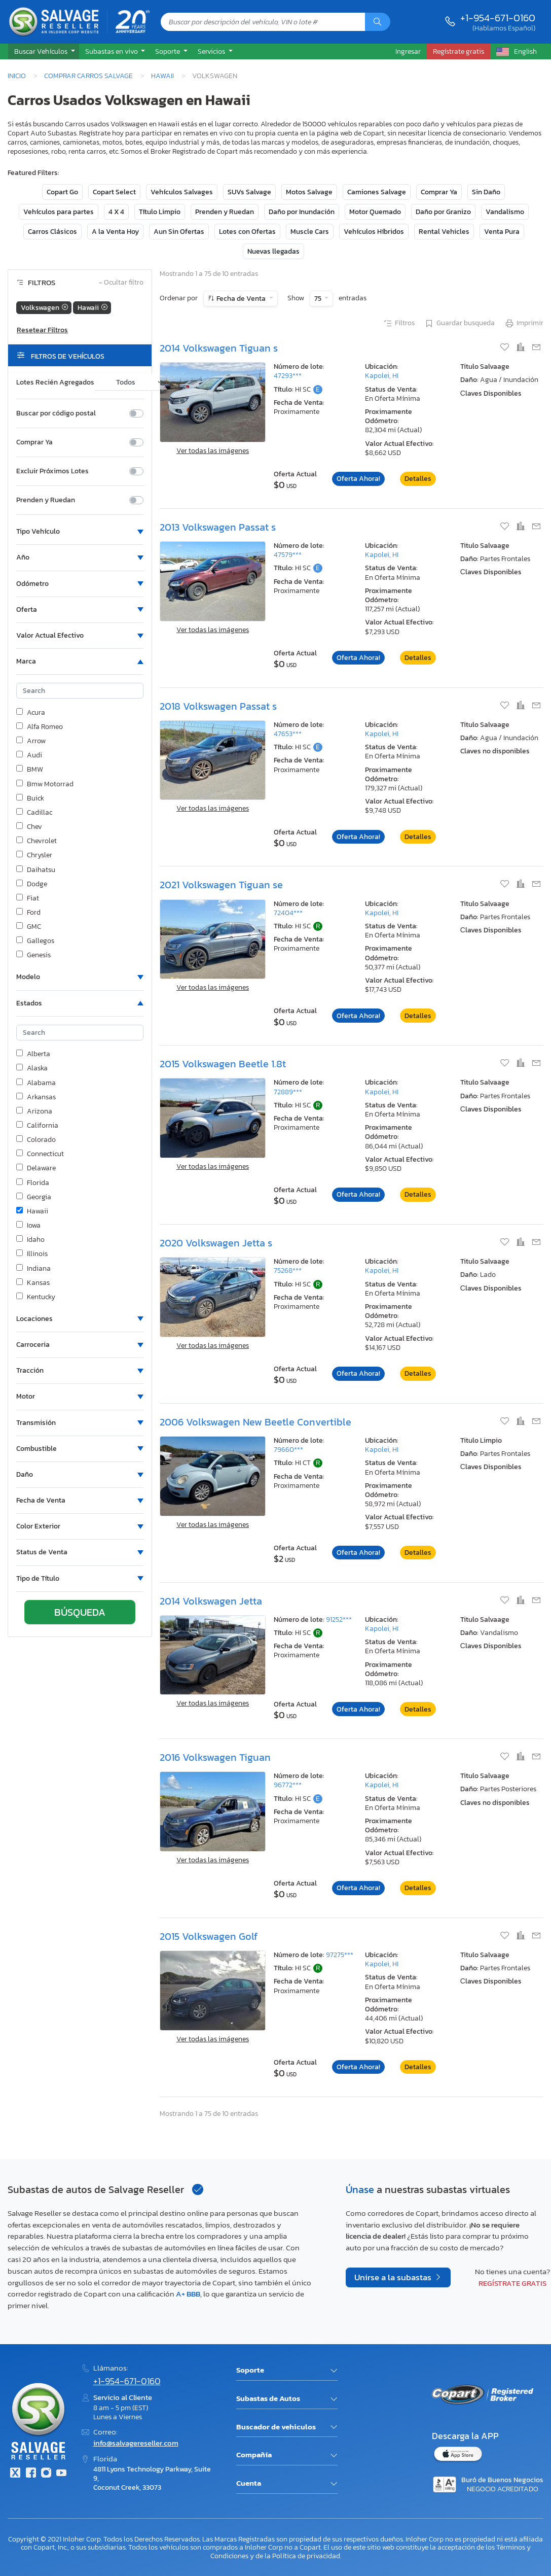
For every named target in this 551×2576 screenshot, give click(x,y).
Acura (30, 712)
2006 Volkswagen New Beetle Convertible (255, 1422)
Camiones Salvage (376, 192)
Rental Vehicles (444, 231)
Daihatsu (35, 870)
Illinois (32, 1254)
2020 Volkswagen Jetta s (216, 1242)
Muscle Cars (309, 231)
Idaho (30, 1239)
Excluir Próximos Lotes (52, 471)
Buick (30, 798)
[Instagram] (46, 2474)
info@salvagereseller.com (135, 2443)
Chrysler (34, 855)
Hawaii (162, 76)
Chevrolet (36, 841)
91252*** (339, 1619)
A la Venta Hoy (115, 231)
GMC (28, 926)
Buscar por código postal (56, 413)
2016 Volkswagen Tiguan (215, 1757)
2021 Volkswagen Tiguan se (221, 884)
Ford (28, 912)
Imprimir (523, 324)
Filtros (399, 324)
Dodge (31, 884)
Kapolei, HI (381, 375)
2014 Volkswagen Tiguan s (219, 348)
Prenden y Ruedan (224, 211)
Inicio (17, 76)
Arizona (34, 1111)
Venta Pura (502, 231)
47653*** (288, 733)
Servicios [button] (212, 51)
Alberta (33, 1054)
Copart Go (62, 192)
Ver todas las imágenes (212, 450)
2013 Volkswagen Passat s (218, 527)
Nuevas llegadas (273, 251)
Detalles (418, 478)
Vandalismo (505, 211)
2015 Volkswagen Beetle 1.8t (223, 1063)
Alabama (36, 1083)
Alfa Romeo (39, 727)
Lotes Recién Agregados (55, 382)
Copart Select (114, 192)
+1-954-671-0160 (497, 17)
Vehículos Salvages (182, 192)
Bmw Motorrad (45, 784)
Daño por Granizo (443, 211)
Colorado (36, 1139)
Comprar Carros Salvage (88, 76)
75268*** (288, 1270)
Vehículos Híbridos (374, 231)
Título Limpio (159, 211)
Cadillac (34, 812)
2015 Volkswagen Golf (209, 1936)
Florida (32, 1183)
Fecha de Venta (241, 298)
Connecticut (40, 1154)
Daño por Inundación (302, 211)
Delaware (36, 1168)
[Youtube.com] (61, 2474)
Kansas (33, 1282)
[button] (43, 52)
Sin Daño (486, 192)
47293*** (288, 375)
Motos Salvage (309, 192)
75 (318, 298)
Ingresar (408, 51)
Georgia (33, 1197)
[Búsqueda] (377, 22)
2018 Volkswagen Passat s (218, 706)
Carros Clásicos (52, 231)
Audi (29, 755)
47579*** (288, 554)
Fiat (27, 898)
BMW (29, 769)
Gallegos (35, 941)
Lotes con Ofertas (247, 231)
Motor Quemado (375, 211)
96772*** (288, 1785)
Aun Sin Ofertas (179, 231)
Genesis (33, 955)
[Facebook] (30, 2474)
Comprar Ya (439, 192)
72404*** (288, 913)
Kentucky (35, 1297)
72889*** (288, 1092)
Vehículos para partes (58, 211)
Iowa (28, 1225)
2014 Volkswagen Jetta (211, 1601)
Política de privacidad (306, 2556)
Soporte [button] (168, 51)
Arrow (31, 741)
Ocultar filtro (121, 283)
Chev (29, 826)
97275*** (339, 1955)
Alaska (32, 1068)
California (37, 1125)
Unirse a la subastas (393, 2277)
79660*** (288, 1449)
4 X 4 (116, 211)
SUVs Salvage (249, 192)
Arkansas (36, 1097)
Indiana (33, 1268)
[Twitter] (15, 2474)
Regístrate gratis (512, 2283)
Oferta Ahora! (358, 478)
